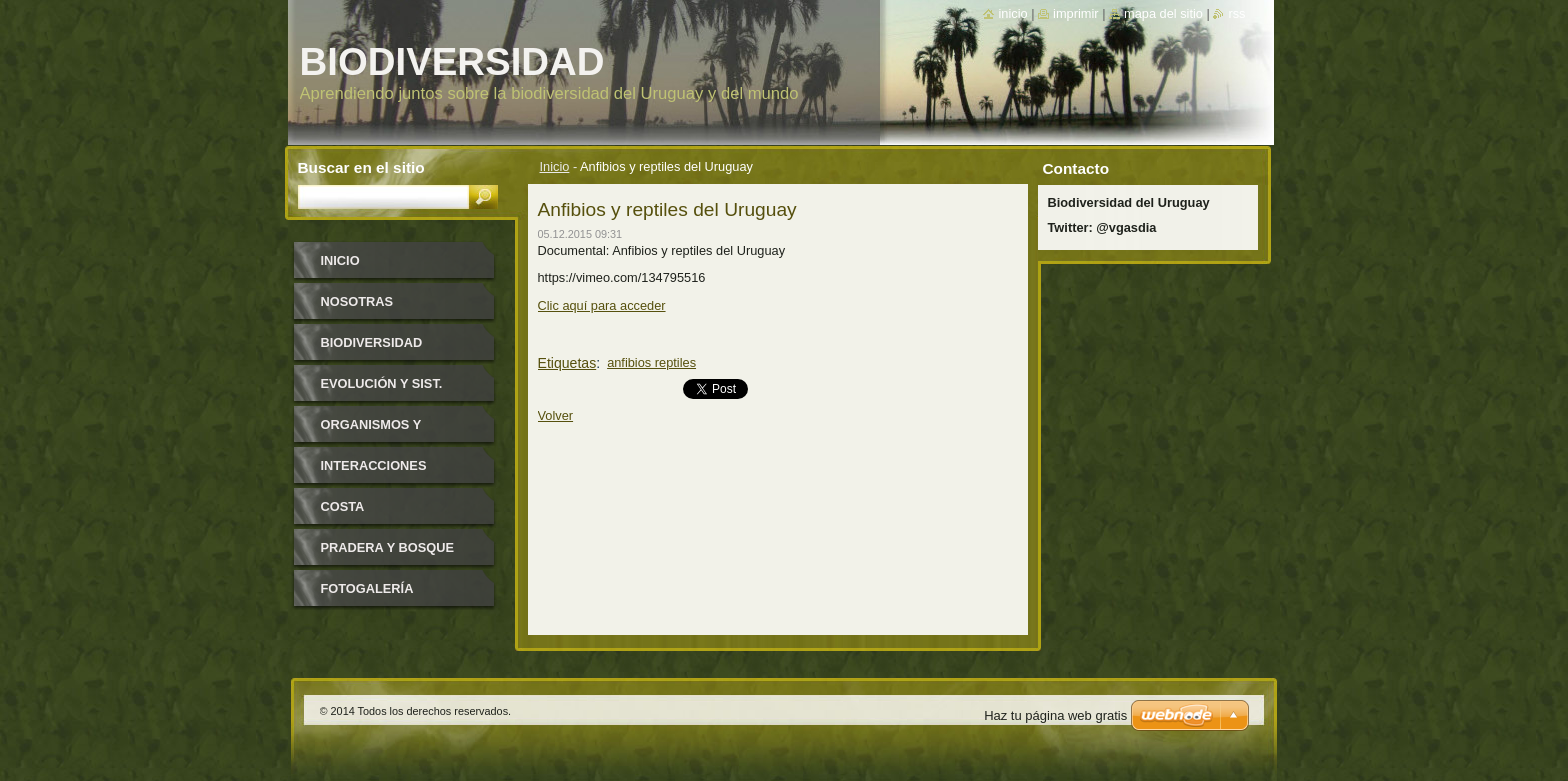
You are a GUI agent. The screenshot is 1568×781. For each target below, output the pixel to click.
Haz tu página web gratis (1055, 715)
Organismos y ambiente (371, 431)
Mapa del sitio (1163, 13)
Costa (343, 506)
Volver (556, 415)
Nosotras (357, 301)
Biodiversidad (372, 342)
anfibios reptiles (651, 362)
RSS (1236, 13)
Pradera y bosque (387, 547)
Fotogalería (367, 588)
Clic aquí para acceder (602, 305)
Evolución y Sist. (382, 383)
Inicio (555, 166)
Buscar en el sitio (361, 167)
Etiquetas (567, 363)
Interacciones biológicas (374, 472)
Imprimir (1076, 13)
